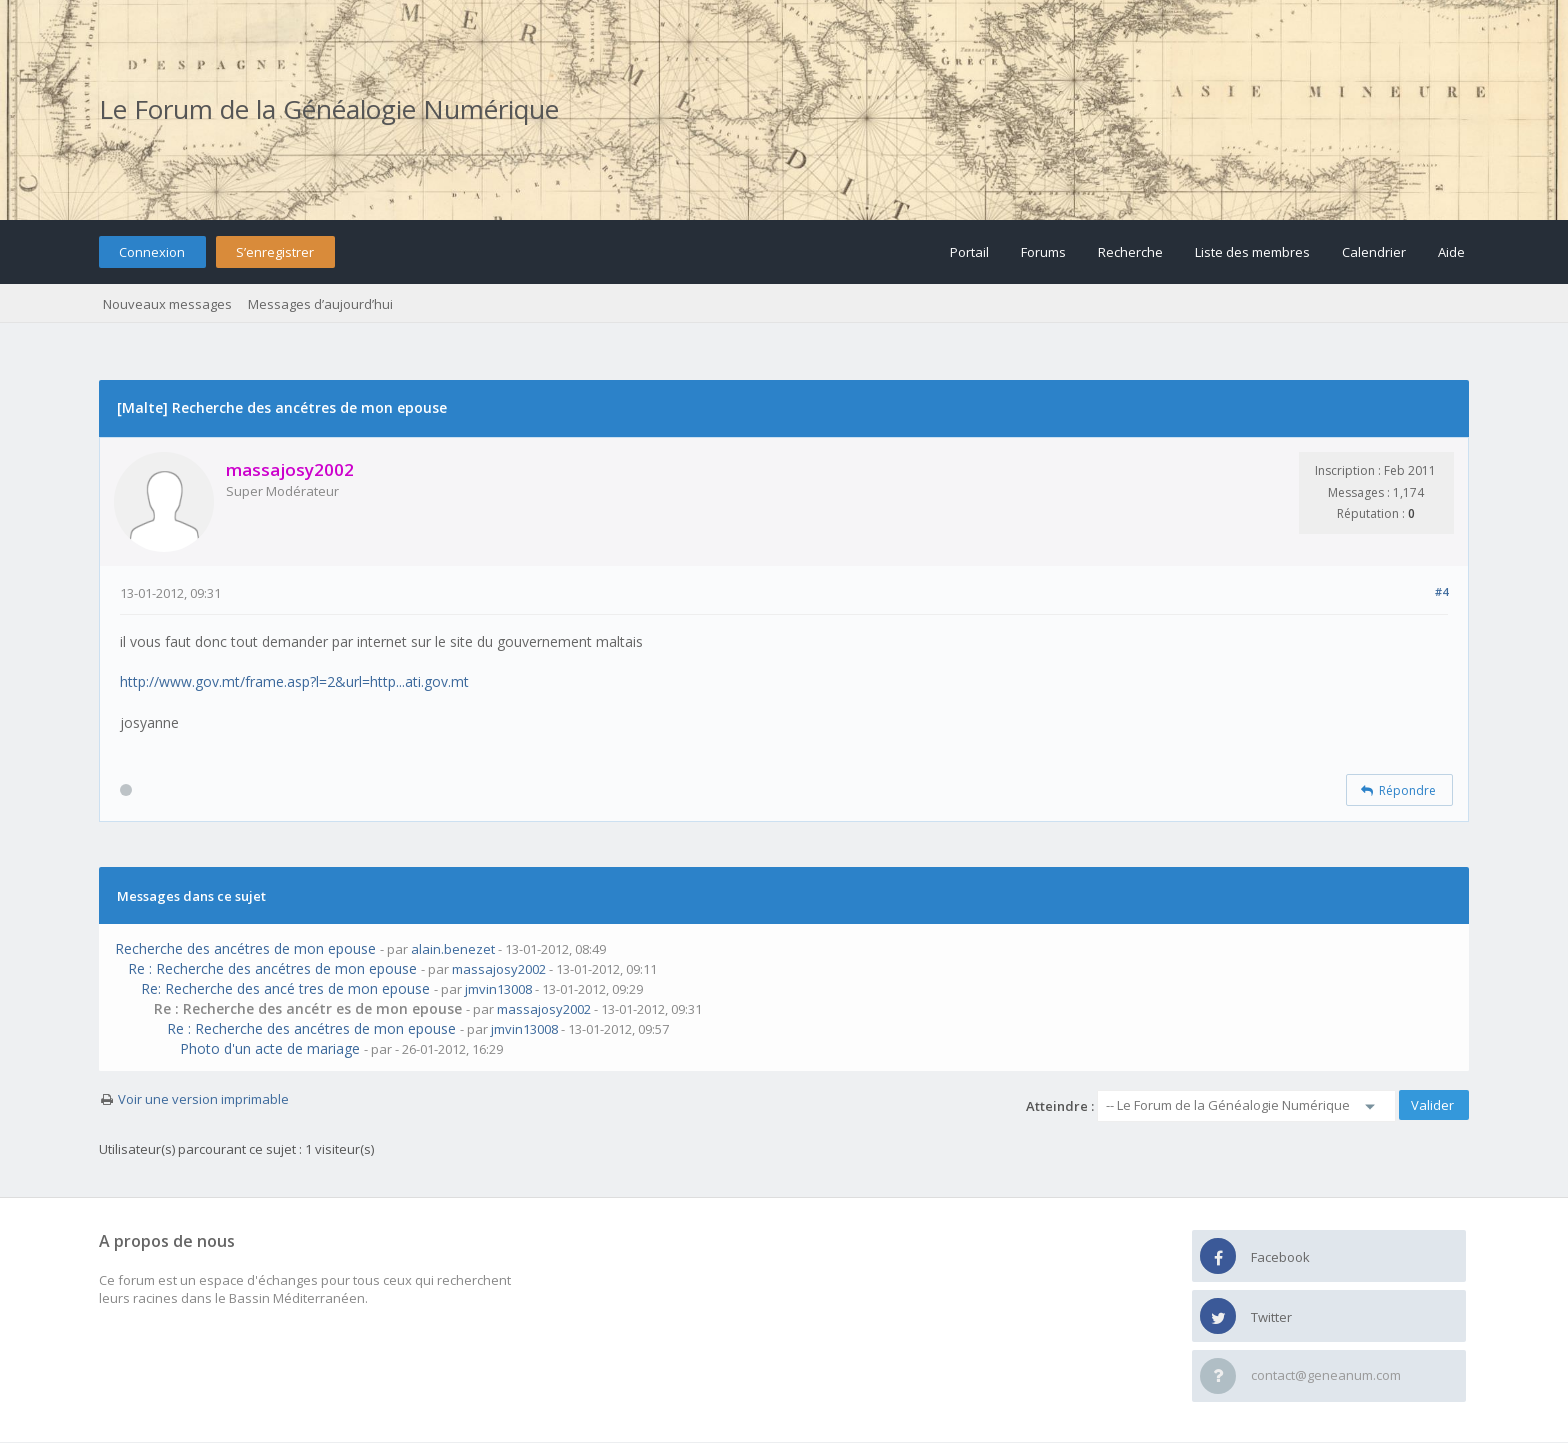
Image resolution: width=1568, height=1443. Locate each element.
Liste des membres (1252, 252)
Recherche (1130, 252)
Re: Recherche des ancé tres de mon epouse (285, 988)
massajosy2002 (499, 969)
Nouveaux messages (167, 304)
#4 (1441, 591)
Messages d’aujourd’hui (320, 304)
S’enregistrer (275, 252)
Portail (969, 252)
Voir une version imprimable (203, 1099)
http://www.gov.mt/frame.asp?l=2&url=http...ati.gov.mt (294, 681)
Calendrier (1374, 252)
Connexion (152, 252)
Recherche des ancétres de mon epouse (245, 948)
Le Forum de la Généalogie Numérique (329, 109)
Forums (1043, 252)
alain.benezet (453, 949)
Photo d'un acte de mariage (270, 1048)
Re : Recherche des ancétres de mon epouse (272, 968)
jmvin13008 (498, 989)
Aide (1451, 252)
